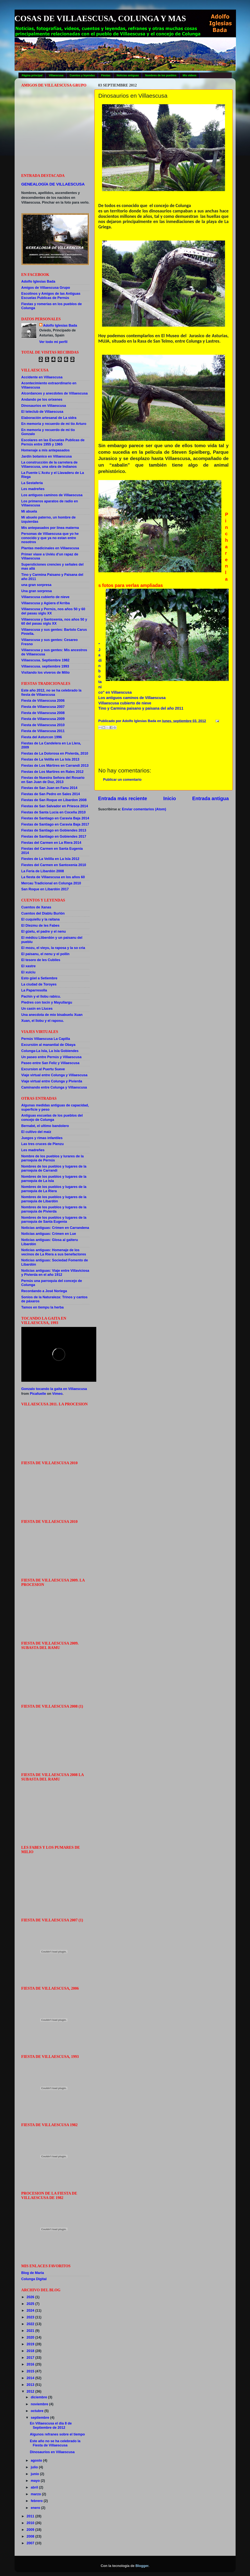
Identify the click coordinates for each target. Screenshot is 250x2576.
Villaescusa (56, 75)
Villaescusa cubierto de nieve (124, 703)
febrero (37, 2501)
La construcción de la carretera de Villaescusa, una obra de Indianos (49, 464)
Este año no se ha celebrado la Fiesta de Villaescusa (55, 2443)
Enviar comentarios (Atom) (144, 809)
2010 (31, 2523)
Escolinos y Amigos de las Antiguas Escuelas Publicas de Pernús (51, 296)
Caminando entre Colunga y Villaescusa (54, 1087)
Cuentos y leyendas (82, 75)
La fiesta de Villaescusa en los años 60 (53, 877)
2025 (31, 2304)
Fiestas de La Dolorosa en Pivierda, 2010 (54, 753)
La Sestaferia (32, 483)
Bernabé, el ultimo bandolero (45, 1126)
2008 (31, 2536)
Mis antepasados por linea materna (50, 528)
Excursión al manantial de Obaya (48, 1045)
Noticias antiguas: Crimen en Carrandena (55, 1228)
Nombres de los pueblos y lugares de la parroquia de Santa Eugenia (53, 1220)
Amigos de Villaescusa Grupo (45, 288)
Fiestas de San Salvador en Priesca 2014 (54, 806)
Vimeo (57, 1394)
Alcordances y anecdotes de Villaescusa (54, 393)
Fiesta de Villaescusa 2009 (43, 719)
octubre (37, 2411)
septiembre (40, 2418)
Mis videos (189, 75)
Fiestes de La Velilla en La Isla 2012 (50, 859)
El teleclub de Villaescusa (42, 412)
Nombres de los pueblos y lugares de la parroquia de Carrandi (53, 1168)
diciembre (39, 2397)
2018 (31, 2351)
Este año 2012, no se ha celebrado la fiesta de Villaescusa (51, 692)
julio (35, 2467)
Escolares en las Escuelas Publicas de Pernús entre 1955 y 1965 (53, 442)
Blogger (141, 2566)
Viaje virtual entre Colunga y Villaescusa (54, 1075)
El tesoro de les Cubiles (40, 960)
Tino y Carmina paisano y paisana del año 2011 (141, 708)
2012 (31, 2391)
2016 (31, 2364)
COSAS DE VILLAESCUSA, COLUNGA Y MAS (100, 18)
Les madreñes (33, 489)
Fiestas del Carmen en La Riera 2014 (51, 843)
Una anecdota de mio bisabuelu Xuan (52, 1015)
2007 (31, 2543)
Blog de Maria (32, 2273)
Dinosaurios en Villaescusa (43, 406)
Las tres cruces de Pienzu (42, 1144)
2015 (31, 2371)
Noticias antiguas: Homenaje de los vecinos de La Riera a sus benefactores (53, 1252)
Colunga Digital (34, 2279)
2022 (31, 2324)
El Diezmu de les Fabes (40, 925)
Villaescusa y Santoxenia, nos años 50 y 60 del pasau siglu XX (54, 622)
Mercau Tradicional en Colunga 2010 (51, 883)
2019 (31, 2344)
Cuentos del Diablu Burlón (43, 913)
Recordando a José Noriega (44, 1291)
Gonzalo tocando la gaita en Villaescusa (54, 1389)
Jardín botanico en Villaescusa (46, 456)
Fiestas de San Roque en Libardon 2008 (54, 800)
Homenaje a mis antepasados (45, 450)
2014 (31, 2378)
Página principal (32, 75)
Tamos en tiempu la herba (42, 1307)
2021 (31, 2331)
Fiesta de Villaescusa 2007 (43, 707)
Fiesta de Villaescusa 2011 (43, 731)
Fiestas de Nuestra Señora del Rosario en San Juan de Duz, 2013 (53, 780)
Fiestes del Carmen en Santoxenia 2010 (53, 865)
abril (35, 2487)
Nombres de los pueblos (160, 75)
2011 (31, 2516)
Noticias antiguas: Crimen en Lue (48, 1234)
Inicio (169, 798)
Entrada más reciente (122, 798)
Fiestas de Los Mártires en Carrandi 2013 (55, 765)
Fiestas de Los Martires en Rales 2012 (52, 772)
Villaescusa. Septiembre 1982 (45, 660)
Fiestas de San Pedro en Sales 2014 (50, 794)
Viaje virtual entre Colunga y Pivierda (51, 1081)
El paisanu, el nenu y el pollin (45, 954)
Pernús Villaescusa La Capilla (45, 1039)
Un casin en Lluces (37, 1008)
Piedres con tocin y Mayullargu (46, 1002)
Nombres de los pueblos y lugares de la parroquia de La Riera (53, 1189)
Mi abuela (29, 511)
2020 (31, 2337)
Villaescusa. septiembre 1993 (45, 666)
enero (36, 2508)
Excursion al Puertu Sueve (43, 1069)
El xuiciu (28, 972)
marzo (36, 2494)
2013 (31, 2385)
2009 (31, 2530)
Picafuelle (38, 1394)
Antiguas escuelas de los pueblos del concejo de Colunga (52, 1118)
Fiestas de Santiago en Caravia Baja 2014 (55, 818)
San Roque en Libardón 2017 (45, 889)
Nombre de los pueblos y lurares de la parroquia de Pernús (52, 1158)
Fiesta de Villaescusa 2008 (43, 713)
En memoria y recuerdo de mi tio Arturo (53, 424)
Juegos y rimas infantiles (42, 1138)
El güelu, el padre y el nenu (43, 931)
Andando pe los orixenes (41, 399)
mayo (36, 2481)
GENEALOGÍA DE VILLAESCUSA (53, 184)
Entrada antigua (210, 798)
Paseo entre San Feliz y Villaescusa (50, 1063)
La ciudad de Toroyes (39, 984)
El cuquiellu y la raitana (40, 919)
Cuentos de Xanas (36, 907)
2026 (31, 2297)
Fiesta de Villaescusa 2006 (43, 700)
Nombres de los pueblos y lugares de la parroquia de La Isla (53, 1179)
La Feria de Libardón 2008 (42, 871)
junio (35, 2474)
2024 (31, 2310)
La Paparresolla (34, 990)
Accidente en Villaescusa (42, 377)
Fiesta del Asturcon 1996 (41, 737)
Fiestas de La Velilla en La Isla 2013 (50, 759)
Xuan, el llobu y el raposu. (42, 1021)
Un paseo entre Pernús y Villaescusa (51, 1057)
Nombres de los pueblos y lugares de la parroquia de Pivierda (53, 1209)
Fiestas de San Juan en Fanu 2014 (49, 788)
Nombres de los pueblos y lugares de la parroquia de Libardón (53, 1199)
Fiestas (105, 75)
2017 (31, 2358)
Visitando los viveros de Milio (45, 672)
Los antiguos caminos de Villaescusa (52, 495)
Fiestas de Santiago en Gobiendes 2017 (53, 836)
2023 (31, 2317)
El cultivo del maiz (36, 1132)
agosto (37, 2460)
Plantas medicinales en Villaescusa (50, 548)
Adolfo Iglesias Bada (38, 281)
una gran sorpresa (36, 585)
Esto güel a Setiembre (39, 978)
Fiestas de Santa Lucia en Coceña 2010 (53, 812)
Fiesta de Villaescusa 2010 (43, 725)
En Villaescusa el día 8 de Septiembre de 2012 (51, 2425)
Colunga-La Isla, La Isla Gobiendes (50, 1051)
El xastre (28, 966)
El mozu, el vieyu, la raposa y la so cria (53, 948)
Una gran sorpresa (36, 591)
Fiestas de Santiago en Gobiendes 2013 (53, 830)
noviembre (40, 2404)
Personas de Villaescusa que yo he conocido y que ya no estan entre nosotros (50, 538)
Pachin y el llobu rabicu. (41, 996)
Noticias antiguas (128, 75)
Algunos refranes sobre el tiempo (57, 2434)
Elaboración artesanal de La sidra (48, 418)
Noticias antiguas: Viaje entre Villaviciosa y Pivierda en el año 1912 (55, 1273)
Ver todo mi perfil (53, 342)
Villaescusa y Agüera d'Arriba (45, 603)
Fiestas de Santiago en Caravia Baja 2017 (55, 824)
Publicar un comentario (122, 780)
